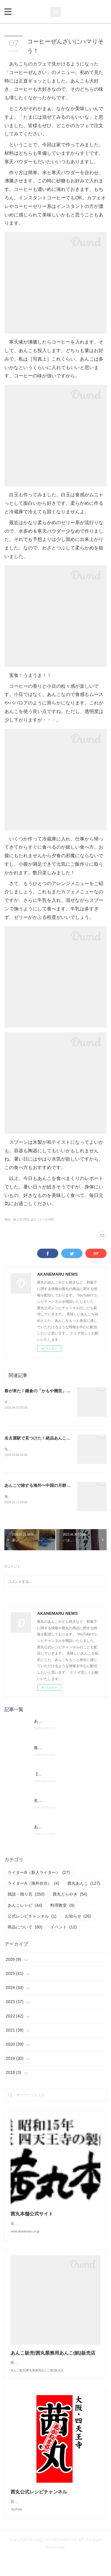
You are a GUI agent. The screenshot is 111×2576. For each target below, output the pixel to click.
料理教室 (62, 1906)
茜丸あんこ (83, 1884)
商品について (25, 1928)
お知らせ (78, 1917)
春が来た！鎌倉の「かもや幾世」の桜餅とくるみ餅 (51, 1390)
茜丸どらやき (70, 1895)
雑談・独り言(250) (16, 1219)
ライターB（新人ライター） (38, 1873)
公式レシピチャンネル (32, 1917)
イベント (63, 1928)
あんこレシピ (25, 1906)
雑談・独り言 (26, 1895)
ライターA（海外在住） (33, 1884)
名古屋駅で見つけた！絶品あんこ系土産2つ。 (46, 1438)
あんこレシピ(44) (42, 1219)
